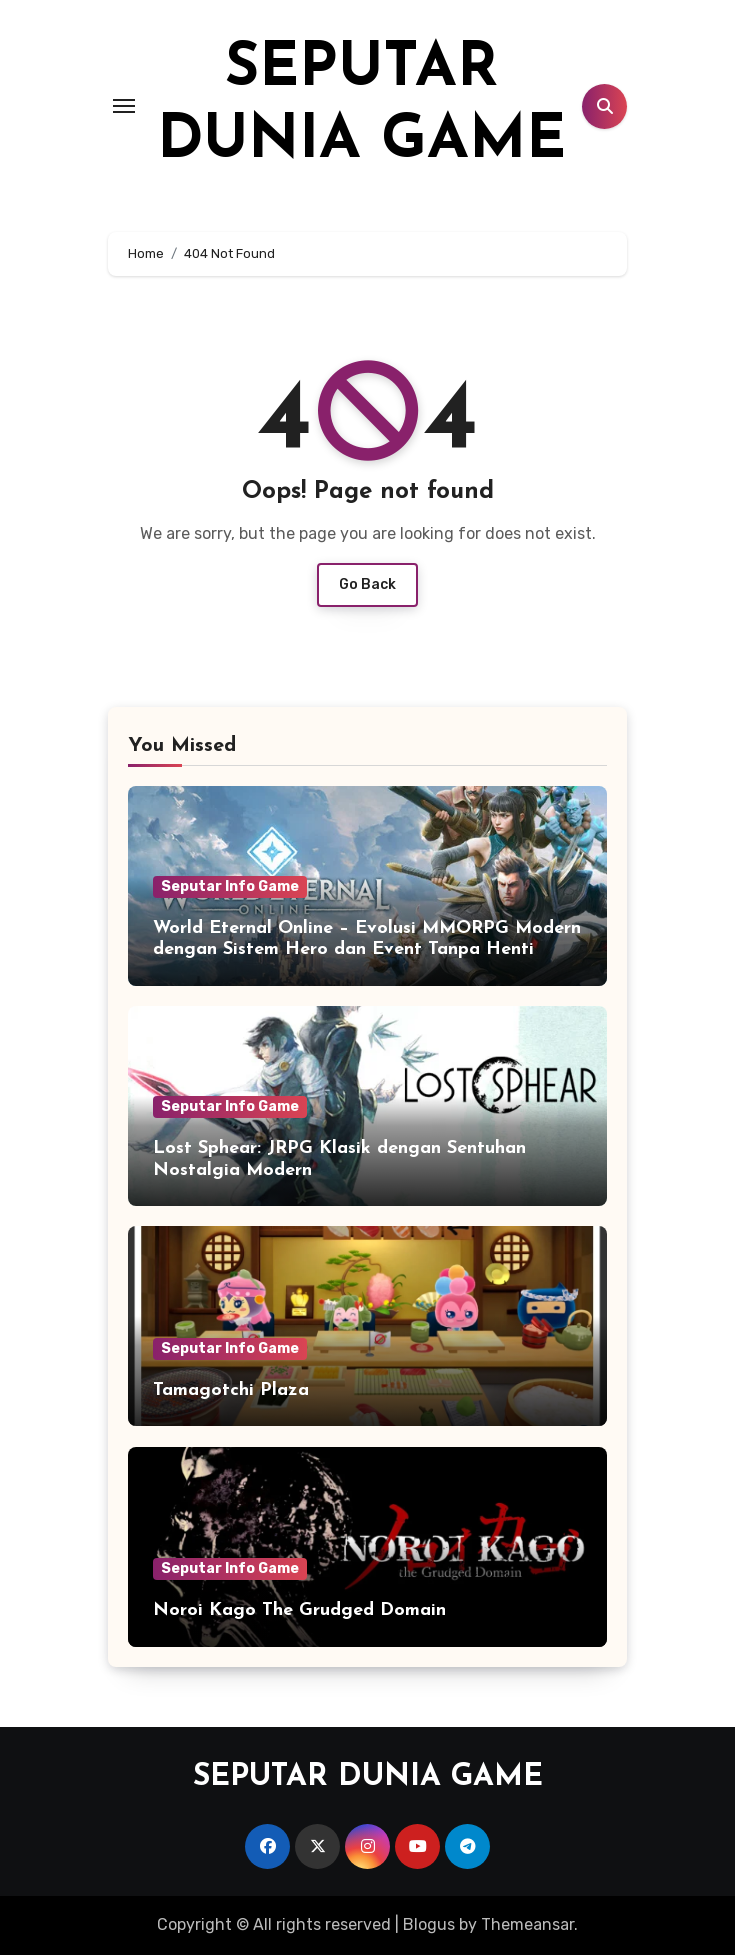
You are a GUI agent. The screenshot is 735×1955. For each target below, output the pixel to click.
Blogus (429, 1924)
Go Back (367, 584)
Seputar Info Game (230, 886)
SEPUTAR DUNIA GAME (368, 1777)
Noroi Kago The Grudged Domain (299, 1610)
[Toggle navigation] (124, 106)
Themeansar (527, 1924)
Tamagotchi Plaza (231, 1390)
